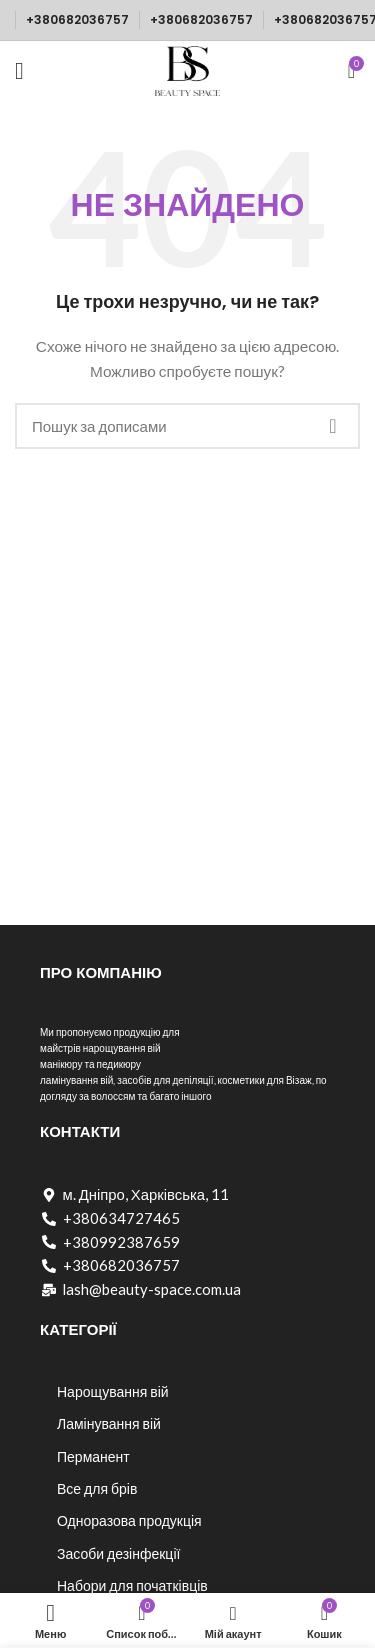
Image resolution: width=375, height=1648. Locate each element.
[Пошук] (187, 426)
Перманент (93, 1456)
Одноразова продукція (129, 1520)
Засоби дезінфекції (118, 1553)
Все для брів (97, 1488)
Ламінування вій (109, 1423)
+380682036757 (77, 19)
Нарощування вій (113, 1391)
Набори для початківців (132, 1585)
